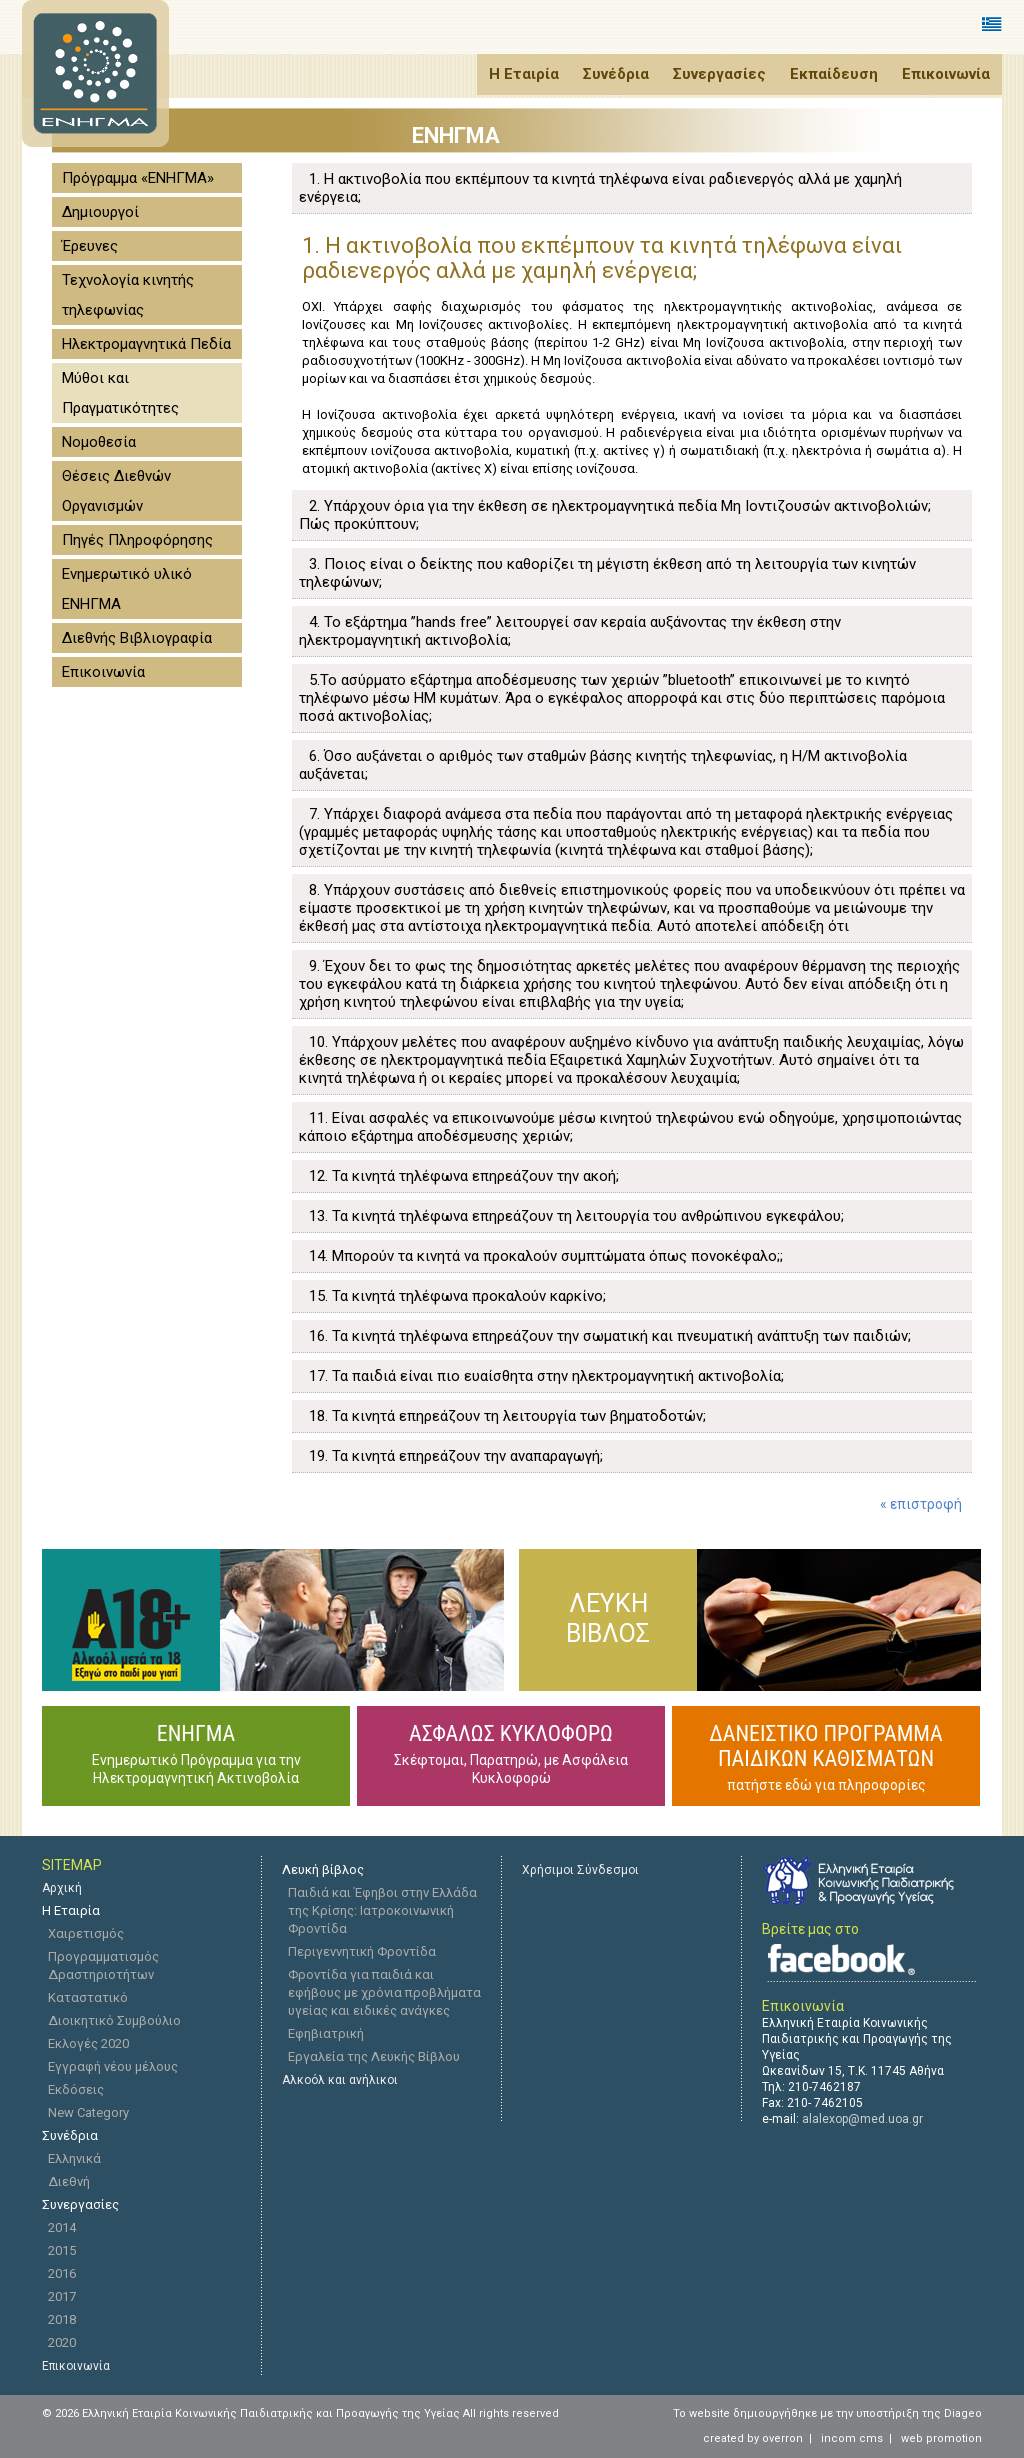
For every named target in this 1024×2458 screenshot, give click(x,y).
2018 (62, 2319)
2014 (62, 2227)
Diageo (963, 2413)
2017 (62, 2296)
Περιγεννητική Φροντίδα (362, 1951)
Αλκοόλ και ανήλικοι (340, 2080)
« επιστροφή (921, 1504)
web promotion (941, 2438)
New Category (88, 2112)
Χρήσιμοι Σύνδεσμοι (580, 1870)
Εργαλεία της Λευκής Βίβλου (374, 2056)
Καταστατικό (88, 1997)
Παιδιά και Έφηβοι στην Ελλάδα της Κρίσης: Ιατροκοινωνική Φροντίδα (382, 1910)
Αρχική (62, 1888)
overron (782, 2438)
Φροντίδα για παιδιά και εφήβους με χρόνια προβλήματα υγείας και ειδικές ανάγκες (384, 1992)
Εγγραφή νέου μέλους (113, 2066)
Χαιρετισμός (86, 1933)
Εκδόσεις (76, 2089)
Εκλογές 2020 (88, 2043)
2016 (62, 2273)
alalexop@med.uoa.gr (862, 2119)
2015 (62, 2250)
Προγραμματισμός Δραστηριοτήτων (103, 1965)
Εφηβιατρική (326, 2033)
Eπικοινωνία (76, 2366)
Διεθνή (69, 2181)
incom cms (852, 2438)
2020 (62, 2342)
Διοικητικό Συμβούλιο (114, 2020)
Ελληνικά (74, 2158)
